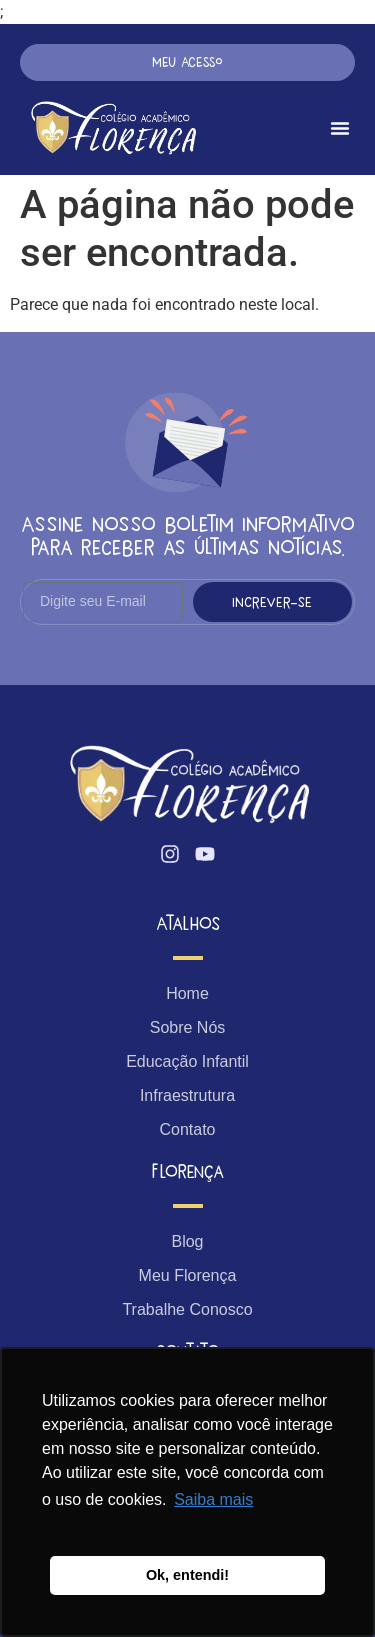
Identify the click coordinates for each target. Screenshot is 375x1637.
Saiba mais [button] (213, 1499)
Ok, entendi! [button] (187, 1575)
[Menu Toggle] (340, 128)
